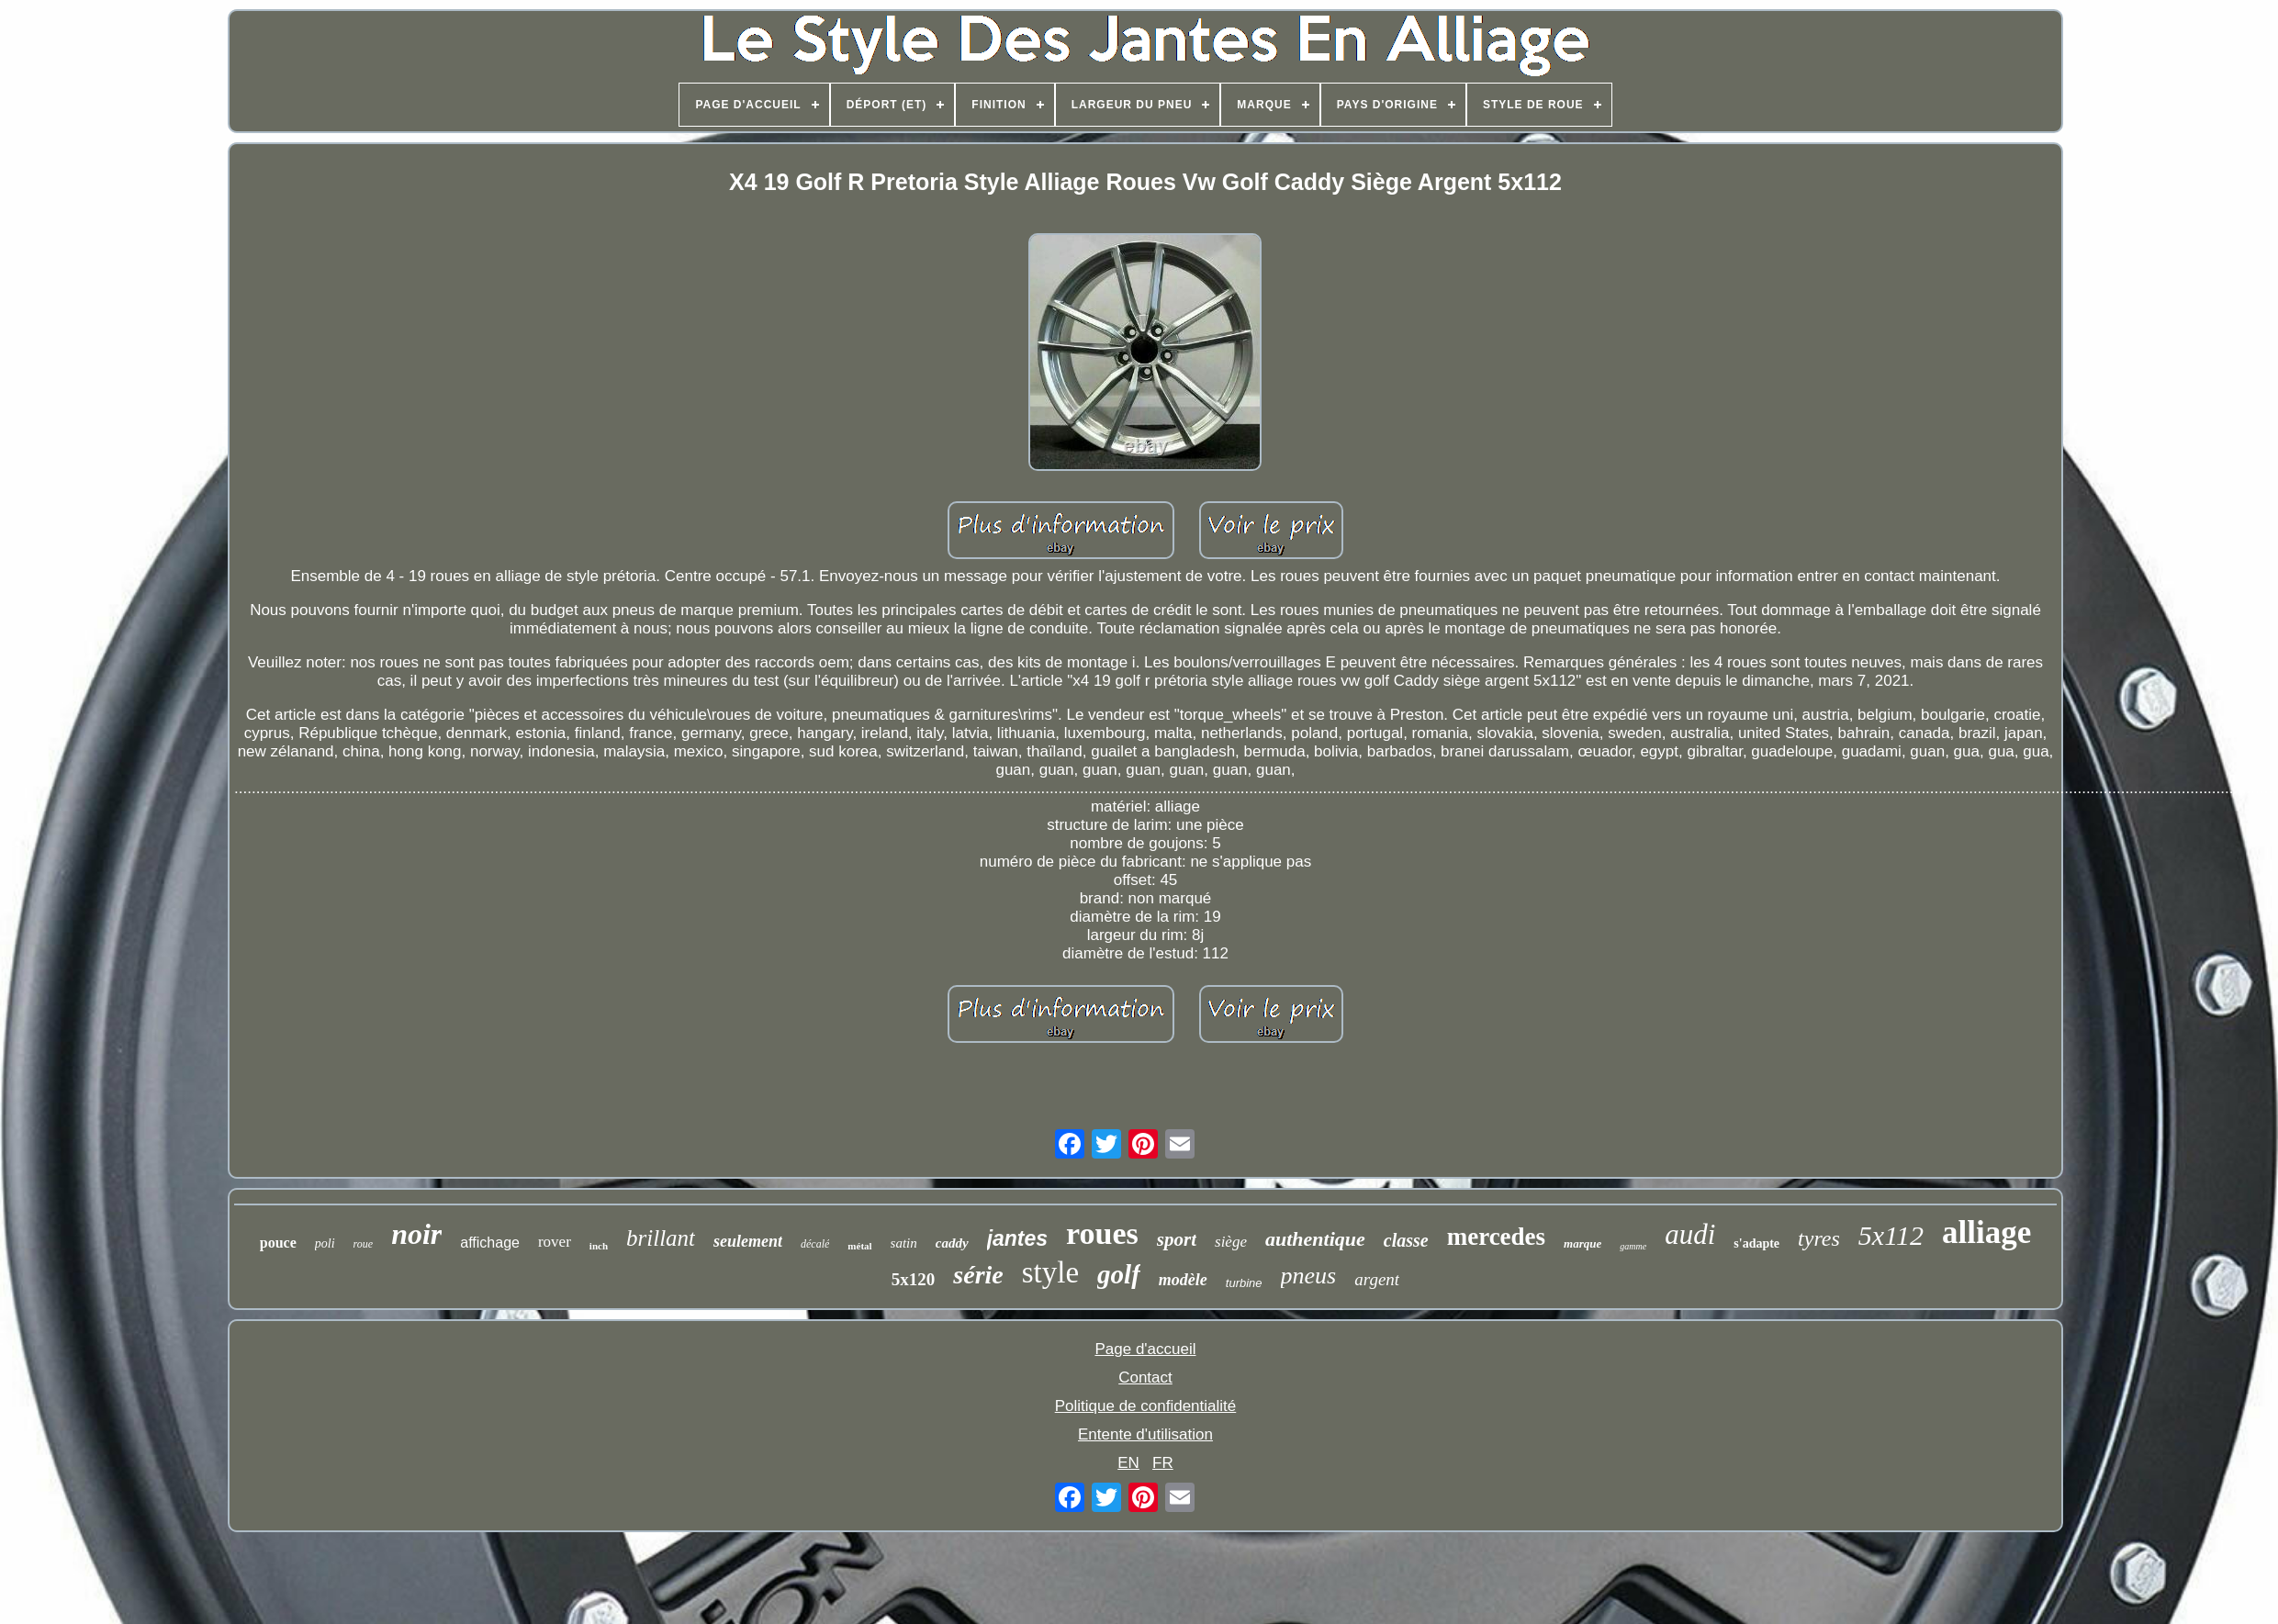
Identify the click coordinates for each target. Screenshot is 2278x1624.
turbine (1244, 1283)
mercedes (1496, 1236)
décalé (815, 1244)
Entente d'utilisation (1145, 1434)
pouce (278, 1242)
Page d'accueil (1144, 1349)
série (978, 1274)
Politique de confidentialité (1146, 1406)
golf (1118, 1274)
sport (1176, 1239)
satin (904, 1243)
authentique (1315, 1238)
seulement (747, 1241)
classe (1406, 1240)
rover (554, 1241)
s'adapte (1756, 1243)
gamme (1633, 1246)
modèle (1183, 1280)
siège (1231, 1241)
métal (859, 1245)
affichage (490, 1242)
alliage (1986, 1232)
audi (1690, 1234)
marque (1582, 1243)
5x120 (914, 1279)
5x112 (1891, 1235)
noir (416, 1233)
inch (598, 1245)
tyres (1819, 1238)
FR (1162, 1463)
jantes (1017, 1238)
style (1050, 1272)
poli (325, 1243)
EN (1128, 1463)
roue (363, 1244)
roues (1102, 1233)
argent (1376, 1279)
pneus (1309, 1275)
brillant (660, 1238)
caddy (952, 1243)
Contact (1145, 1377)
